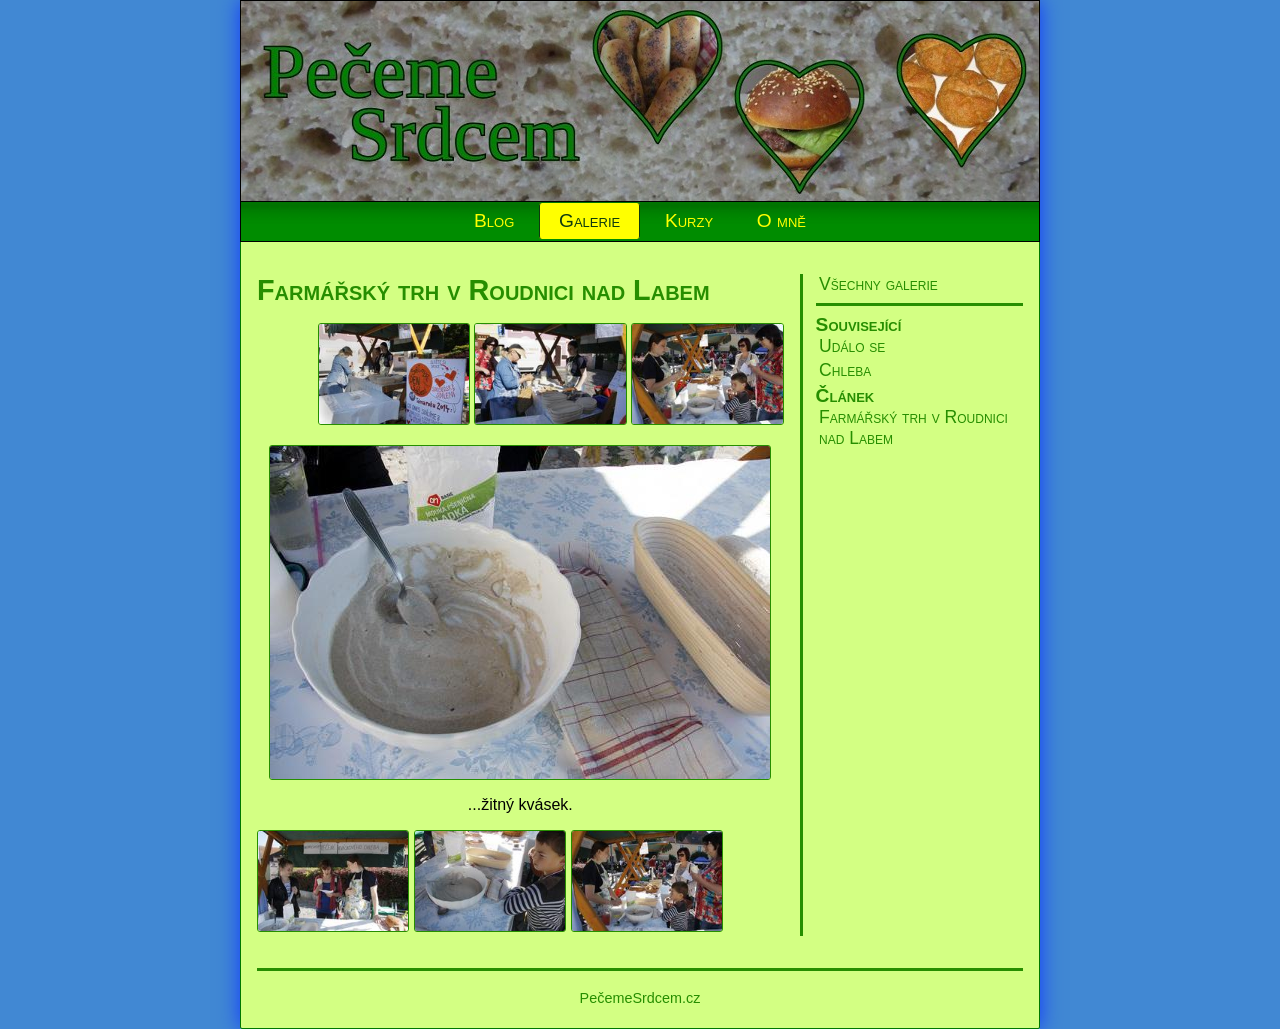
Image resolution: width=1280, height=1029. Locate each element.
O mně (781, 220)
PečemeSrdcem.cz (640, 998)
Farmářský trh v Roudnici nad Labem (483, 290)
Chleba (845, 370)
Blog (494, 220)
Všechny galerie (878, 284)
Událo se (852, 346)
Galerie (589, 220)
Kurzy (689, 220)
